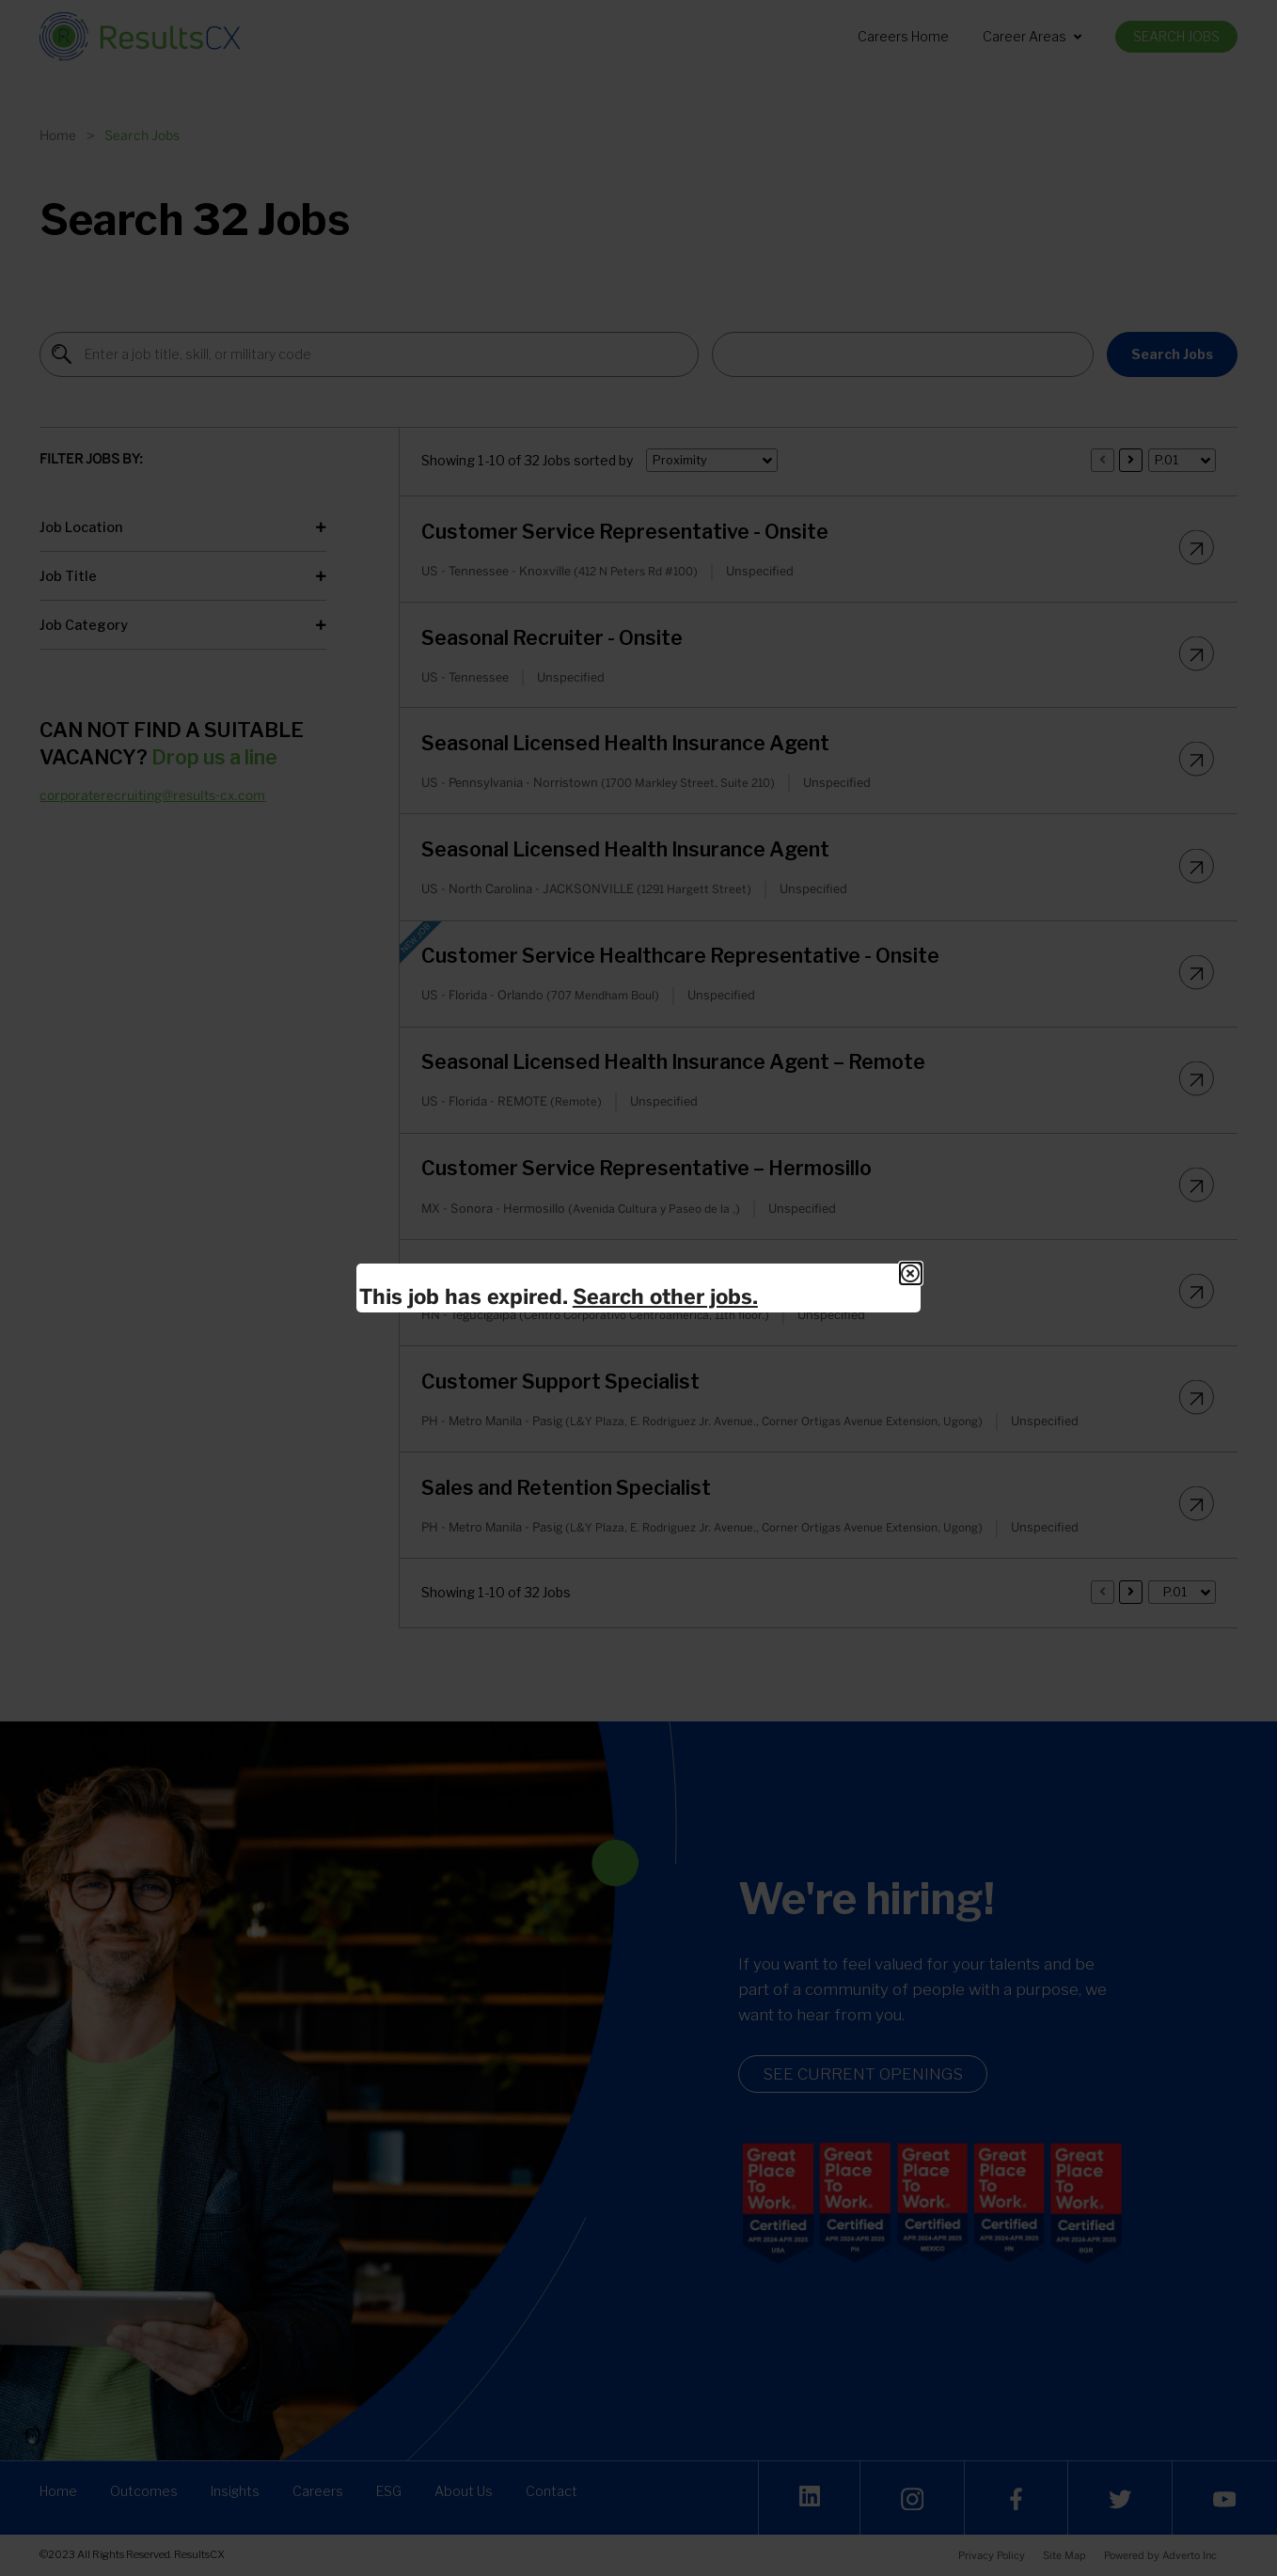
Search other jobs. (665, 1296)
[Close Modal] (911, 1273)
